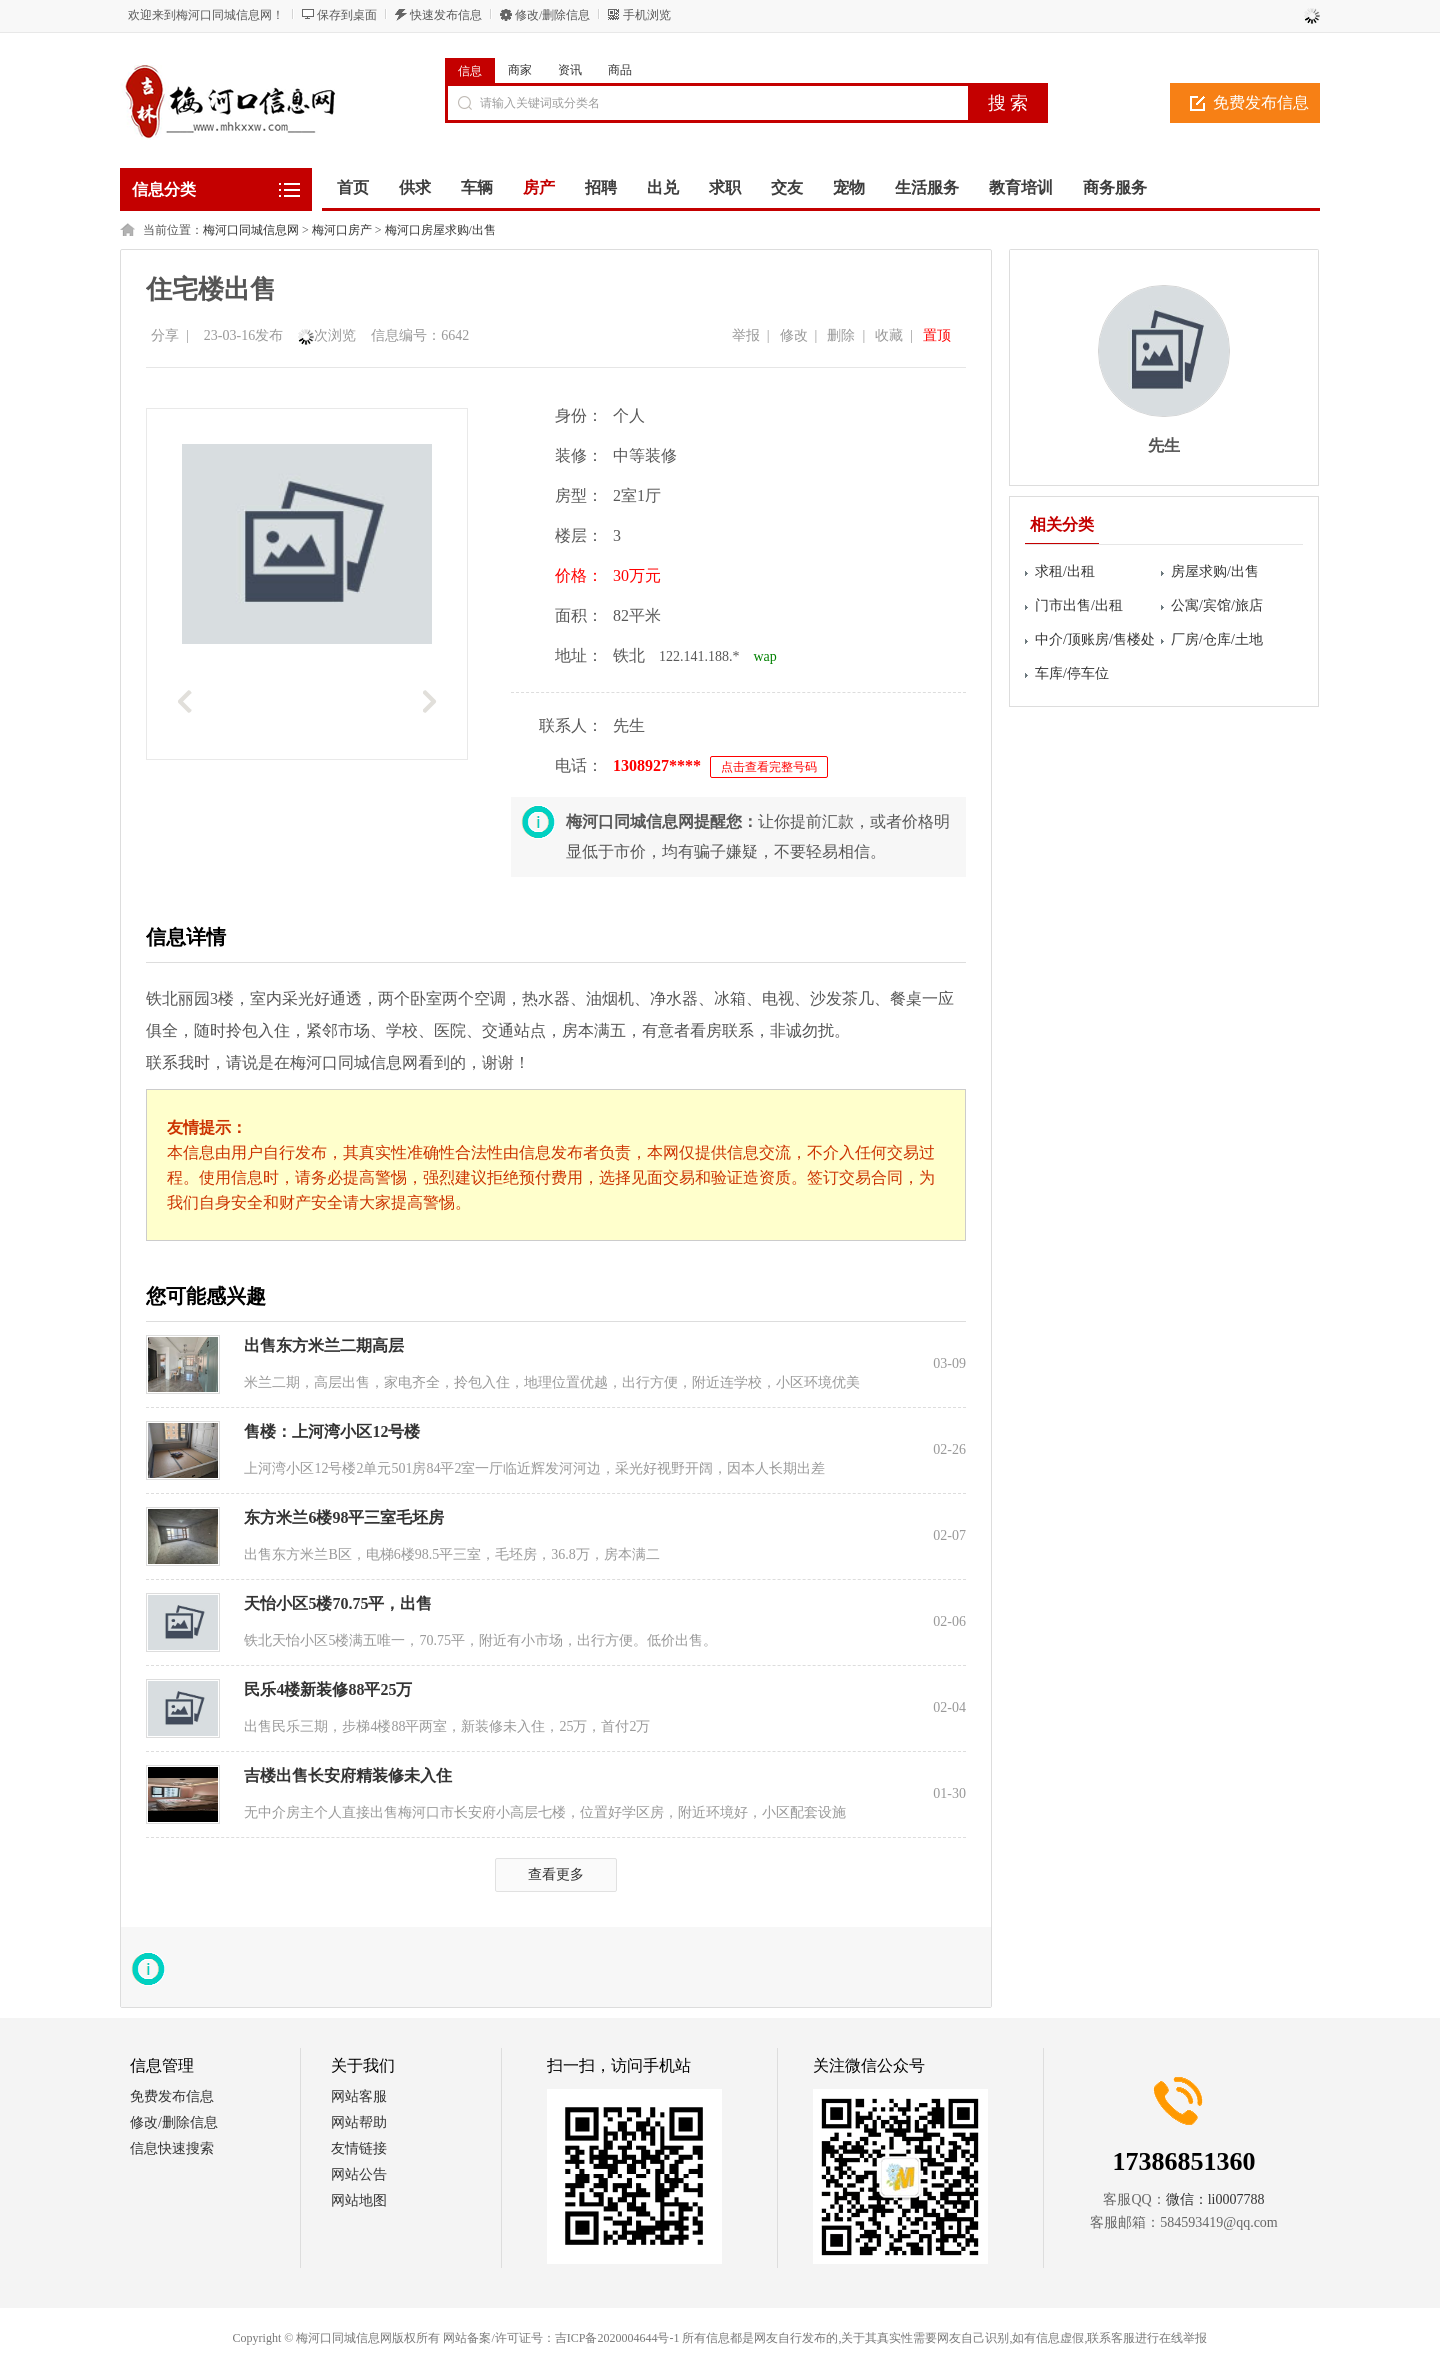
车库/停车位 (1072, 673)
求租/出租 (1065, 571)
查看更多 (556, 1874)
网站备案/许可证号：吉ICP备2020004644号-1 (561, 2338)
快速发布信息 (446, 15)
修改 (794, 335)
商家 (520, 70)
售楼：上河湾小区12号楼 (332, 1431)
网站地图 (359, 2200)
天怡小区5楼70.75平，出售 (338, 1603)
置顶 (937, 335)
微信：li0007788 (1215, 2199)
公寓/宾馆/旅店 (1217, 605)
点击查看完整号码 (769, 767)
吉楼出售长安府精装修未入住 (348, 1775)
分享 (165, 335)
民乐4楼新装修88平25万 (328, 1689)
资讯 (570, 70)
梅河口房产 (342, 230)
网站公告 (359, 2174)
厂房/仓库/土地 (1217, 639)
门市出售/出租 (1079, 605)
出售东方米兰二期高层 (324, 1345)
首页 (353, 187)
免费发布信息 (1261, 102)
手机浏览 (647, 15)
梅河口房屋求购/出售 (440, 230)
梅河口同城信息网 (251, 230)
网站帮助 (359, 2122)
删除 (841, 335)
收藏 (889, 335)
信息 (470, 71)
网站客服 (359, 2096)
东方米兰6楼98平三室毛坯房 (344, 1517)
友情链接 (359, 2148)
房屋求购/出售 (1215, 571)
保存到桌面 (347, 15)
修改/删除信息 (552, 15)
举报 (746, 335)
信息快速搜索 (172, 2148)
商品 (620, 70)
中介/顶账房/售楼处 (1095, 639)
